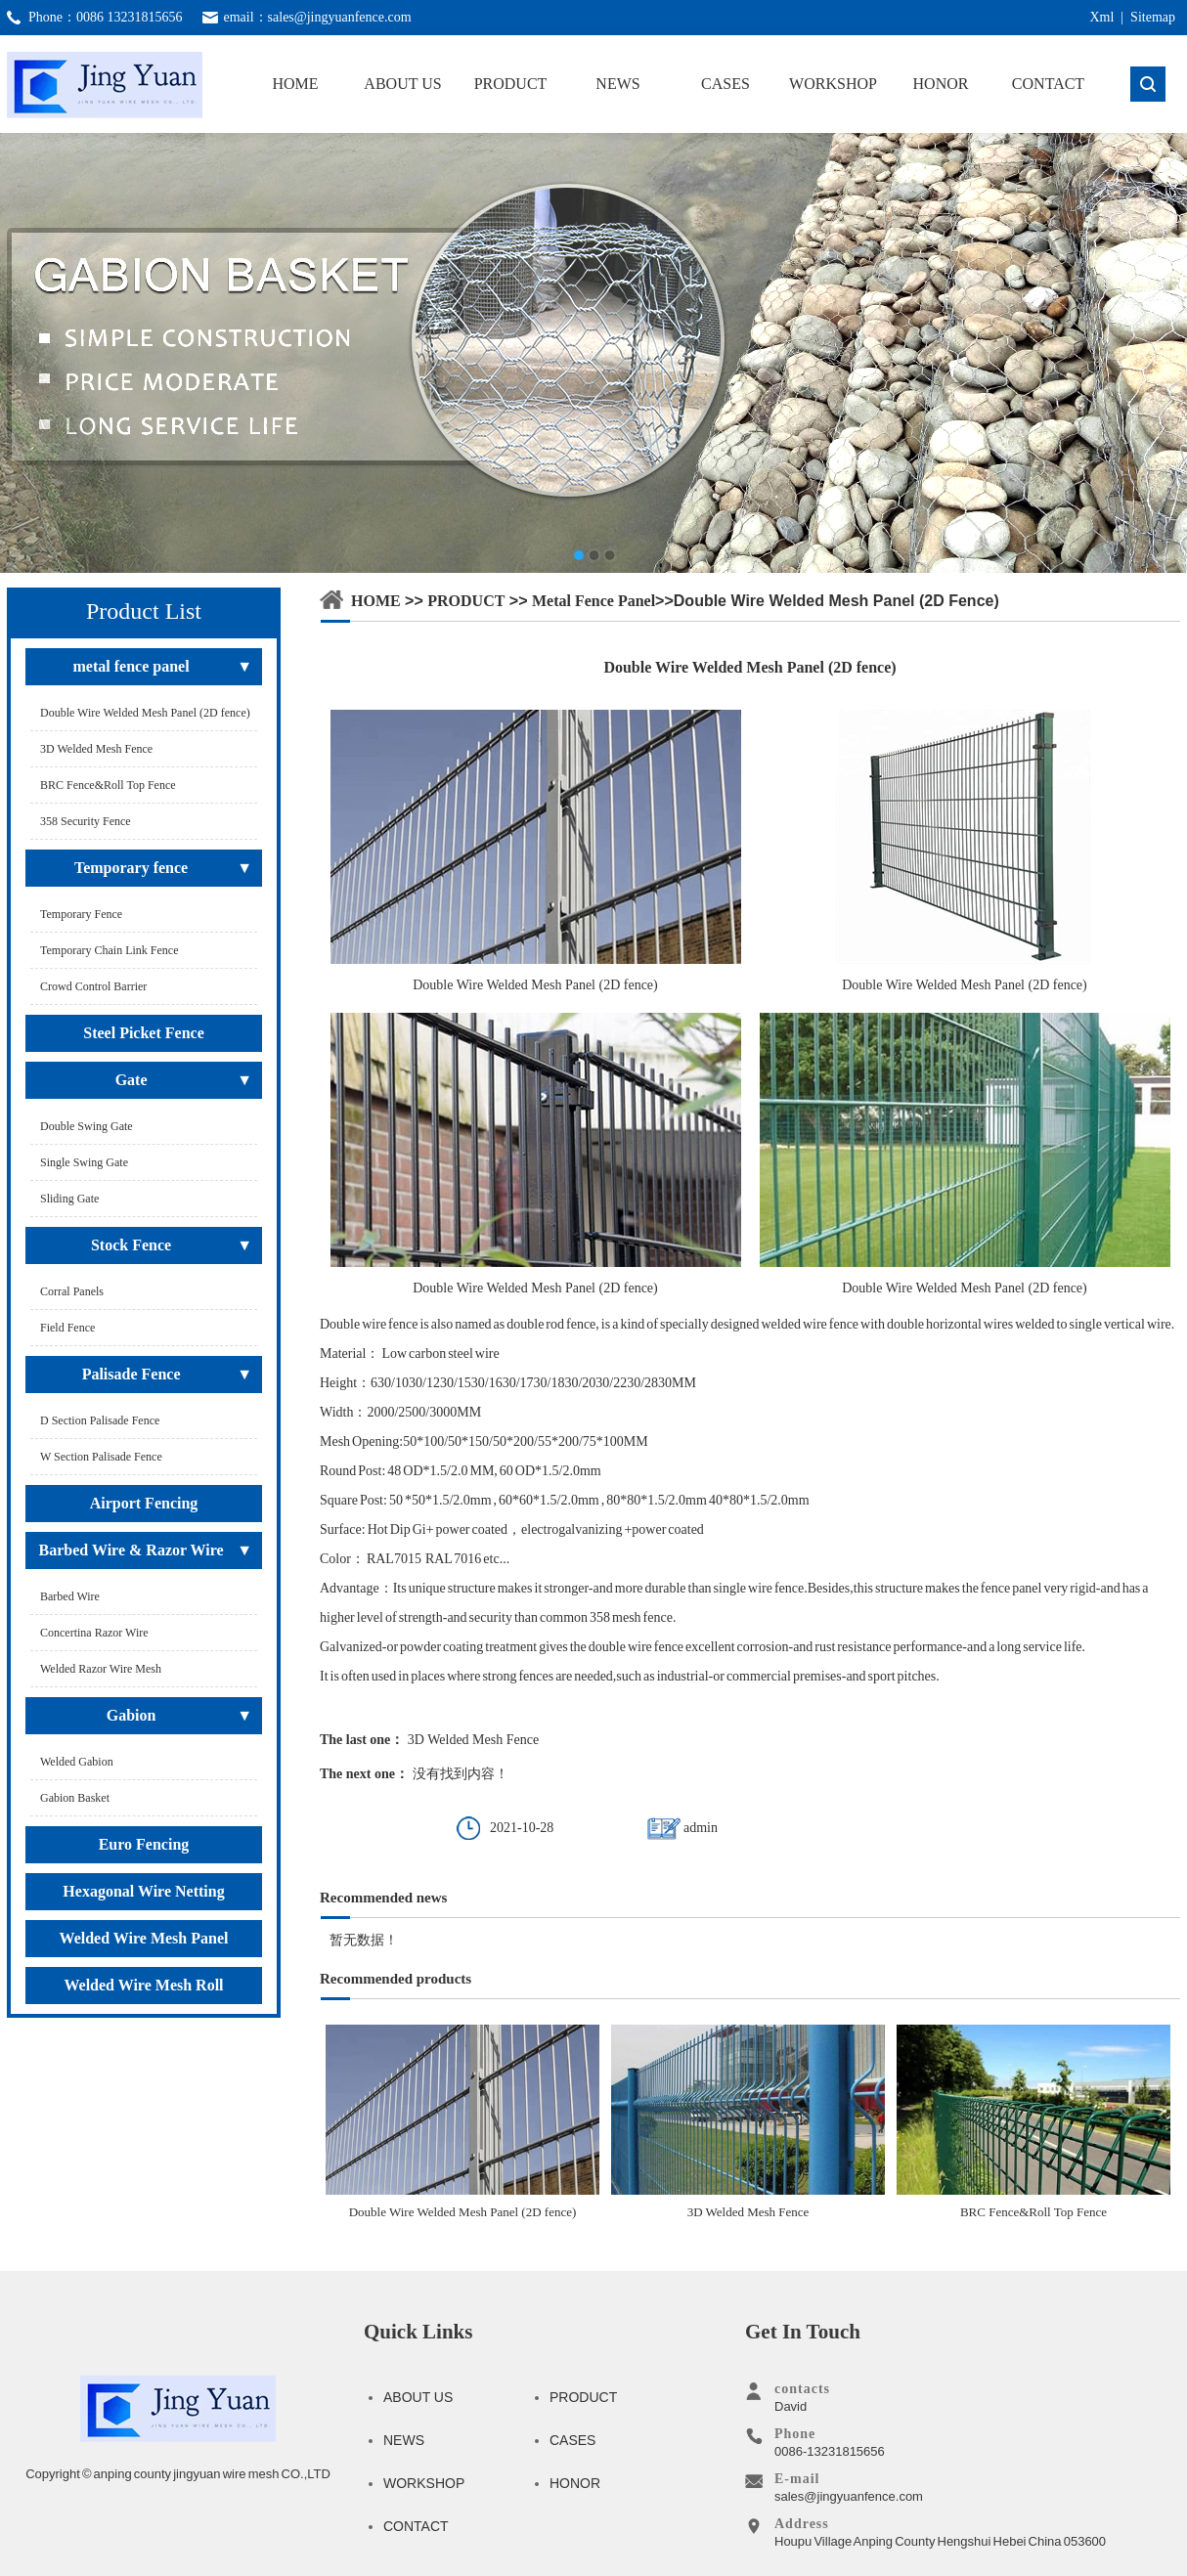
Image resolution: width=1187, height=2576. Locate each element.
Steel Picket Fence (143, 1033)
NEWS (617, 83)
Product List (143, 611)
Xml (1101, 17)
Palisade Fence (131, 1374)
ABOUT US (402, 83)
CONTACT (1048, 83)
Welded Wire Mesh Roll (143, 1985)
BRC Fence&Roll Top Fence (1033, 2122)
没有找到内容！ (460, 1774)
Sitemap (1152, 17)
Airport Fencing (144, 1503)
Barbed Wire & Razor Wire (131, 1550)
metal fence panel (131, 666)
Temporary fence (131, 867)
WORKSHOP (833, 83)
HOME (295, 83)
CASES (725, 83)
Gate (131, 1079)
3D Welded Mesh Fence (473, 1739)
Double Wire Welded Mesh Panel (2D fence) (462, 2122)
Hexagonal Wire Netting (143, 1891)
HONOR (941, 83)
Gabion (131, 1715)
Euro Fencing (144, 1844)
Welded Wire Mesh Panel (144, 1938)
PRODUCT (511, 83)
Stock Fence (131, 1245)
